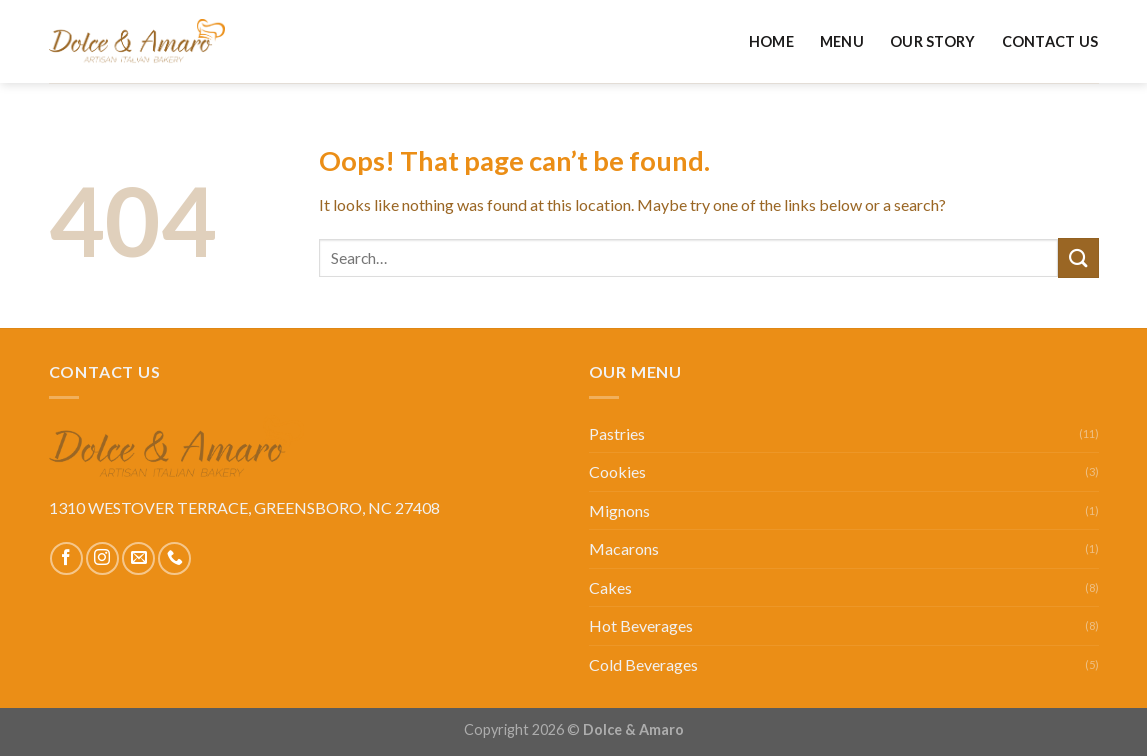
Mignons (619, 510)
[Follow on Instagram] (102, 558)
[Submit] (1078, 257)
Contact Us (1050, 41)
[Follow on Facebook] (66, 558)
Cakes (610, 587)
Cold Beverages (643, 664)
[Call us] (174, 558)
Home (771, 41)
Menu (842, 41)
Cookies (617, 471)
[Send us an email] (138, 558)
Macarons (624, 548)
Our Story (933, 41)
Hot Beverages (641, 625)
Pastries (617, 433)
